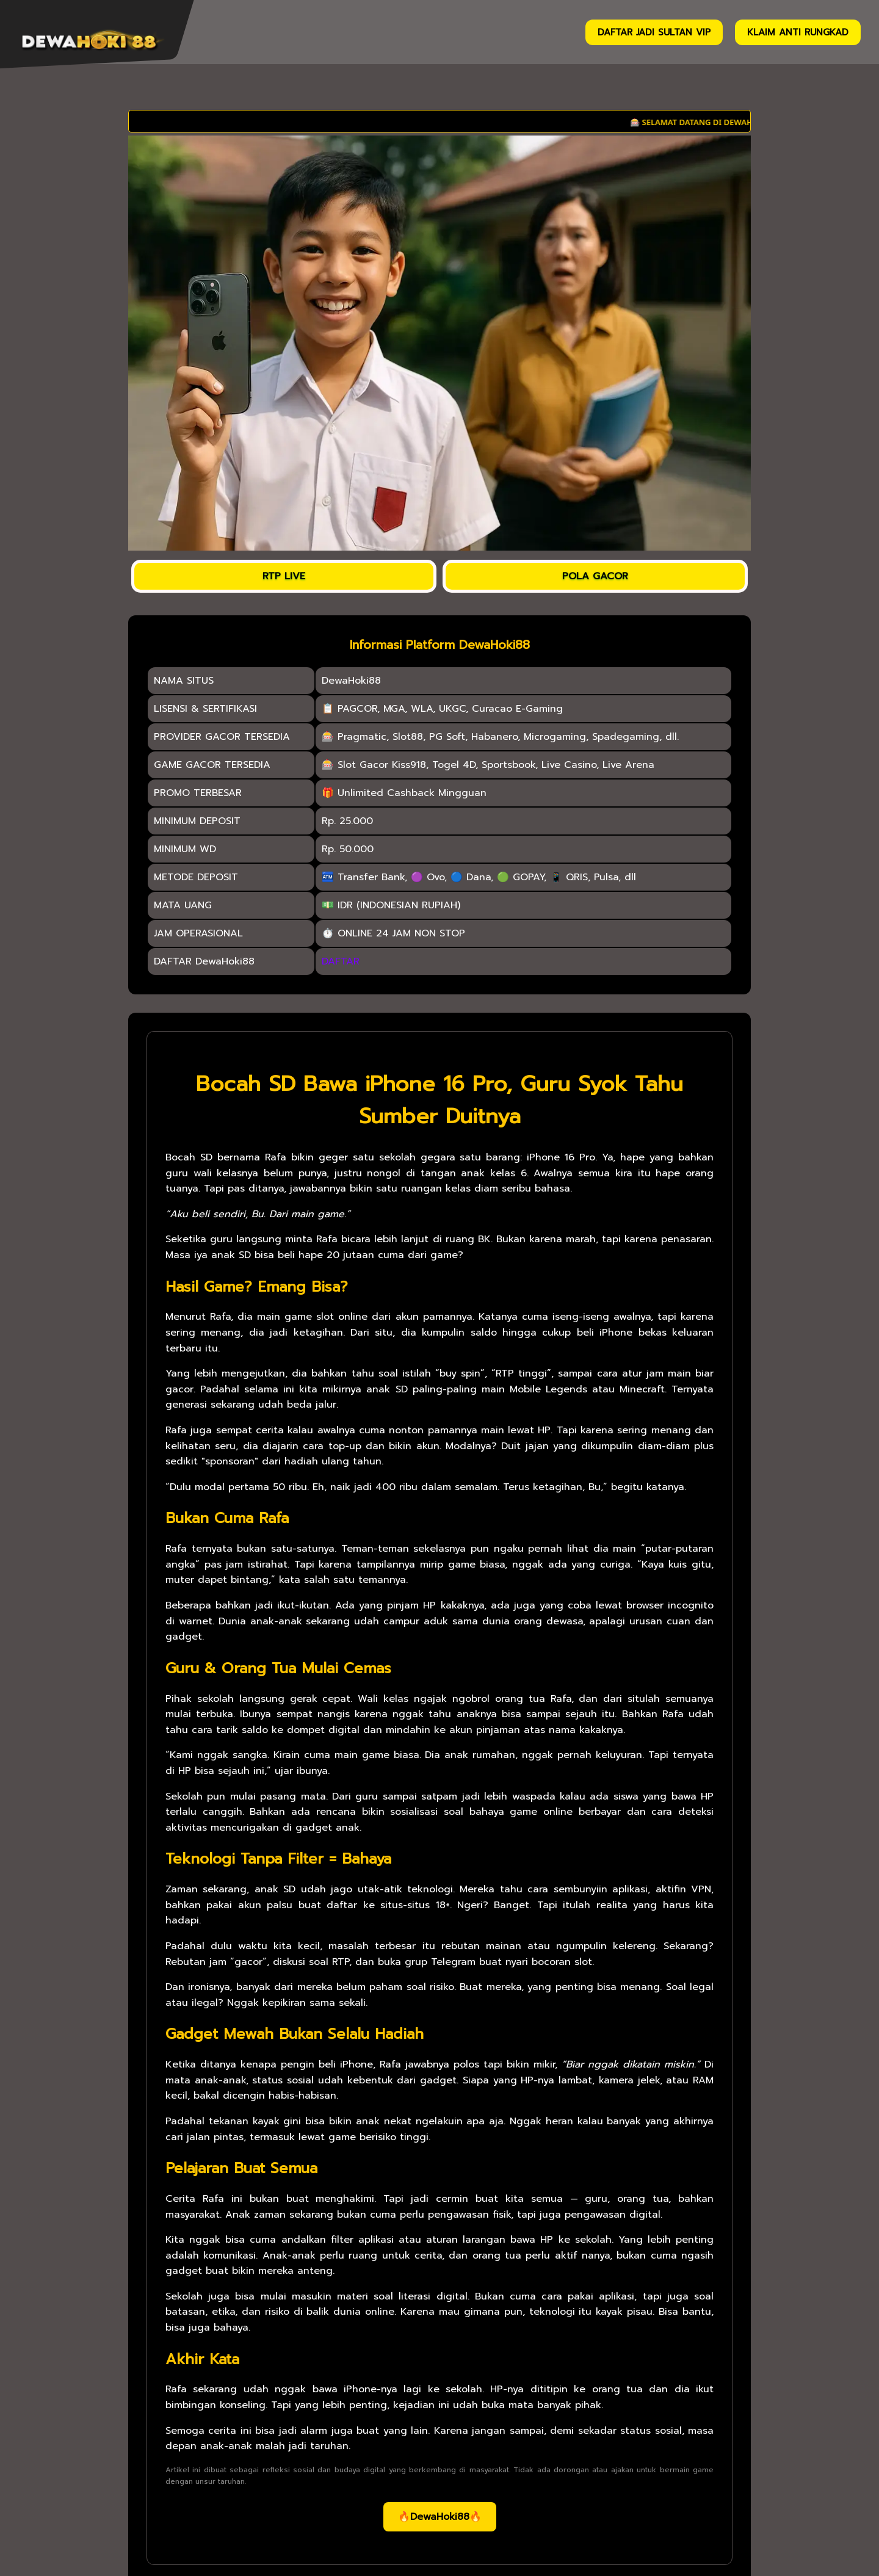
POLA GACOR (595, 576)
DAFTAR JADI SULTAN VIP (654, 32)
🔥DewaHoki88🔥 (440, 2516)
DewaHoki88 (351, 680)
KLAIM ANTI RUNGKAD (797, 32)
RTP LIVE (283, 576)
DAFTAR (341, 961)
